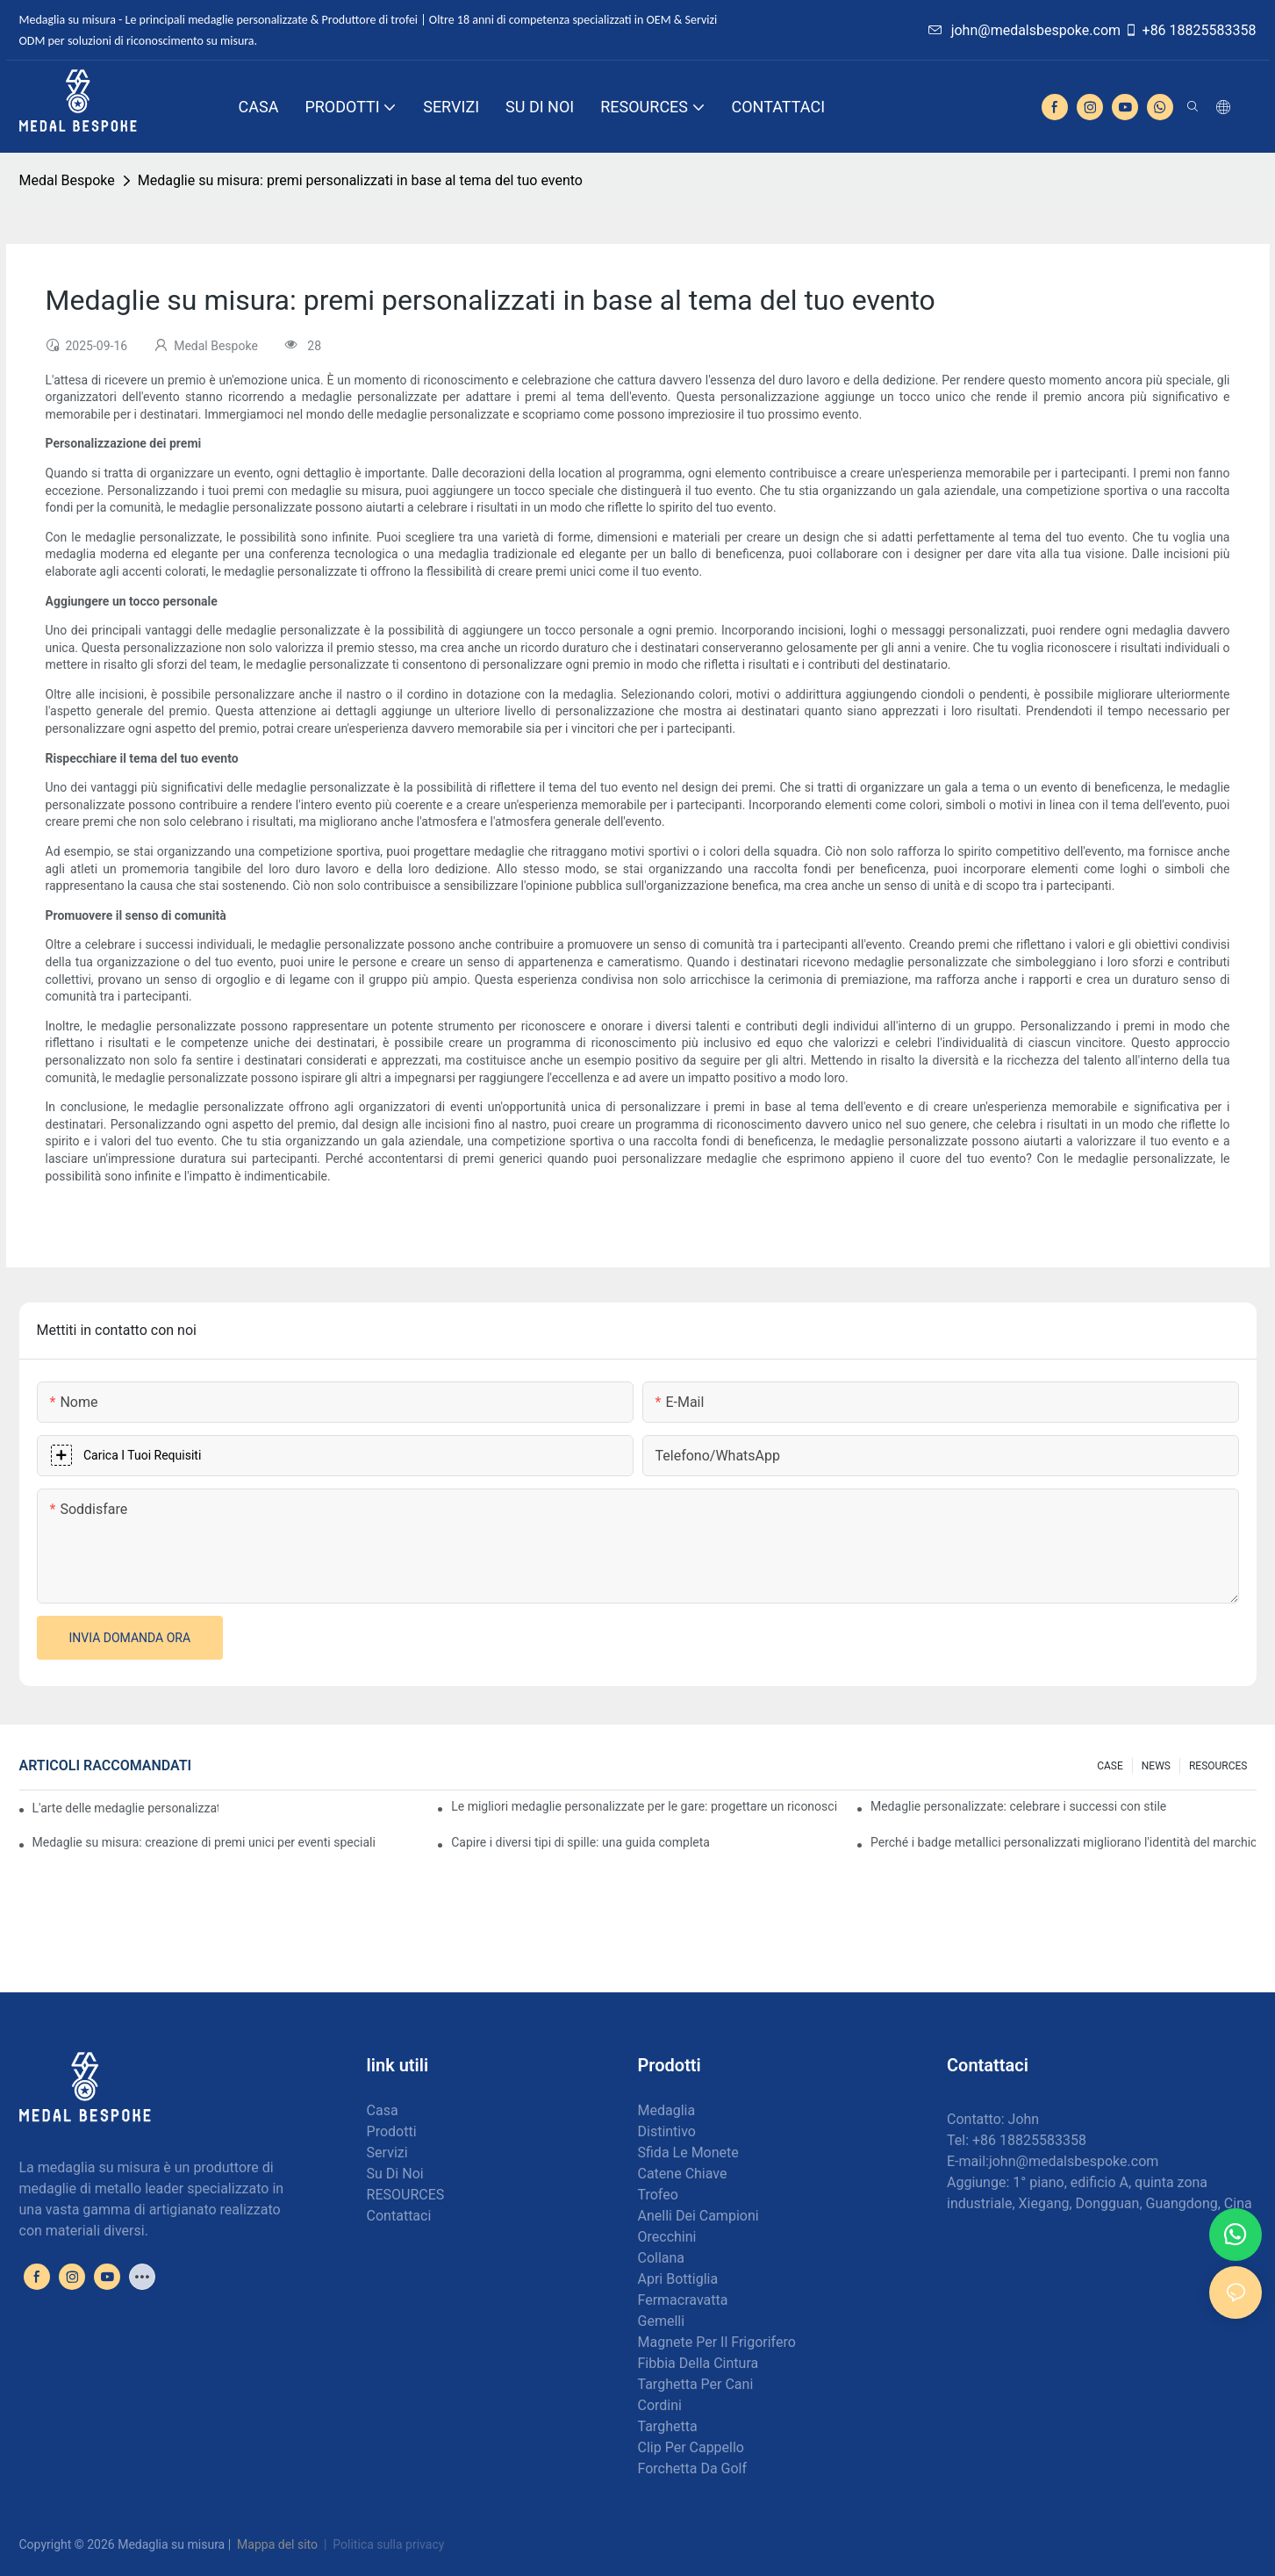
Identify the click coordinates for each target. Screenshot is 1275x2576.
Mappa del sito (277, 2544)
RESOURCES (1218, 1766)
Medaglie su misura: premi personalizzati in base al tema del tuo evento (360, 180)
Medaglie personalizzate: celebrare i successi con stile (1018, 1806)
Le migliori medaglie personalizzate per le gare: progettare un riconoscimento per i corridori (644, 1806)
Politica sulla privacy (388, 2544)
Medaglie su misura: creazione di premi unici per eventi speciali (204, 1842)
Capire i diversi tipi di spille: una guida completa (580, 1842)
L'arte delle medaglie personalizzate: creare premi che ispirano (125, 1808)
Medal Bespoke (67, 180)
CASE (1110, 1766)
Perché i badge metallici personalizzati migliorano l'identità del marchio (1063, 1842)
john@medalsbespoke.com (1024, 30)
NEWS (1156, 1766)
